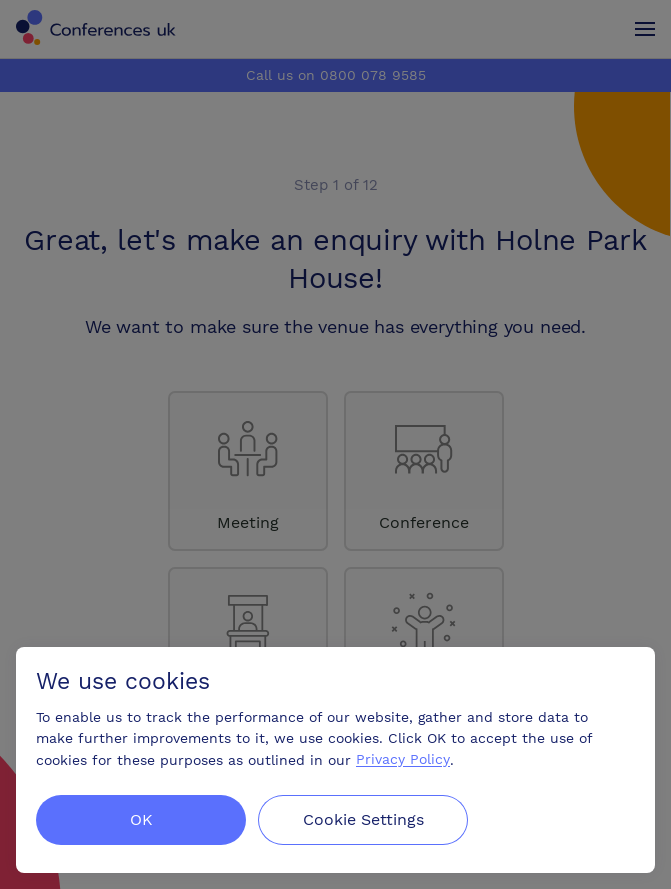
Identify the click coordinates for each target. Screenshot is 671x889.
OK (141, 819)
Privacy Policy (403, 760)
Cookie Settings (363, 819)
